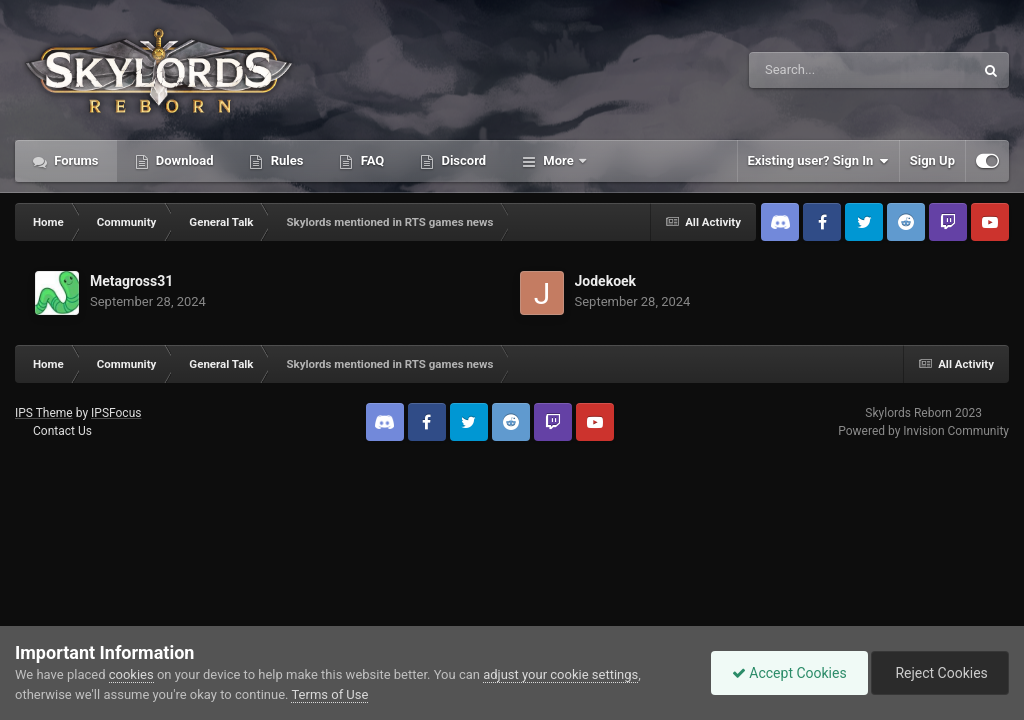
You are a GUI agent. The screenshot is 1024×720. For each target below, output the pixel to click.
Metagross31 (131, 281)
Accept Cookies (789, 673)
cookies (131, 674)
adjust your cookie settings (560, 674)
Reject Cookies (940, 673)
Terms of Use (329, 694)
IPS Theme (44, 413)
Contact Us (62, 431)
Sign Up (932, 160)
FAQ (370, 160)
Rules (285, 160)
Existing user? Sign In (818, 161)
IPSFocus (116, 413)
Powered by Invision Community (923, 431)
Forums (75, 160)
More (558, 160)
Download (183, 160)
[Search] (811, 70)
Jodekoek (606, 281)
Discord (462, 160)
